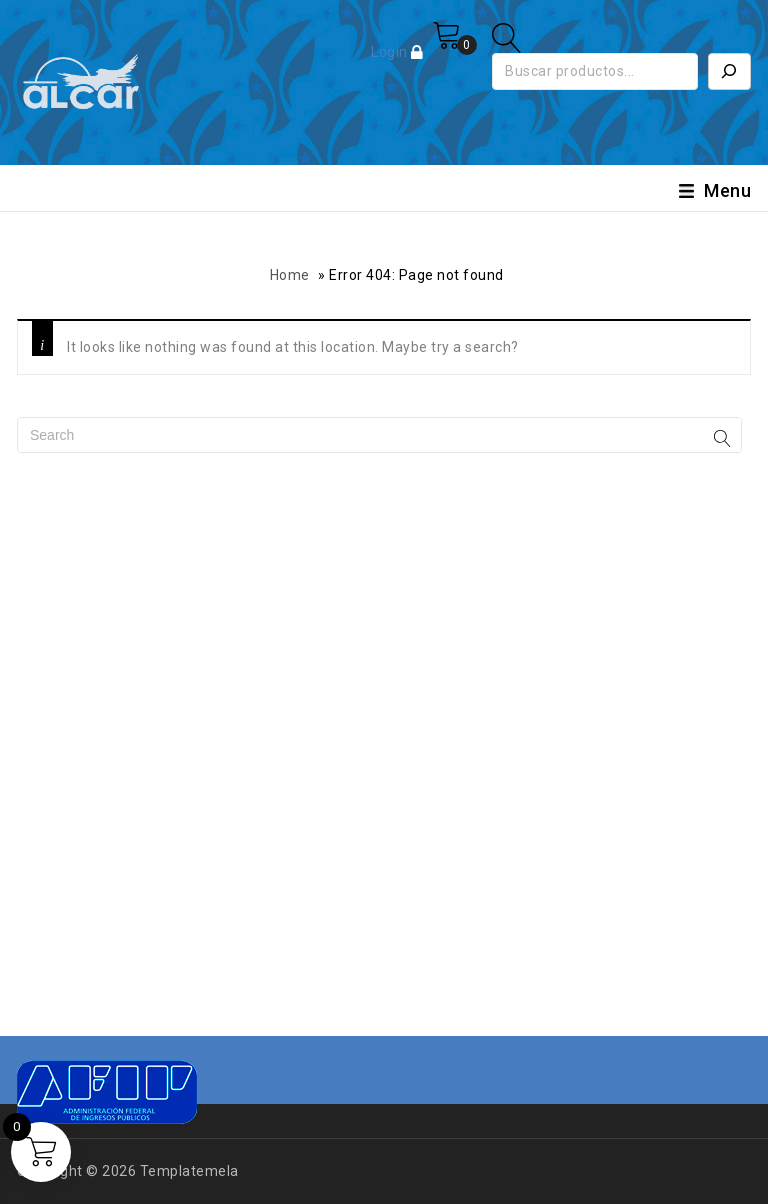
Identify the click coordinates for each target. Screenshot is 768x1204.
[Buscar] (730, 71)
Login (391, 52)
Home (290, 275)
